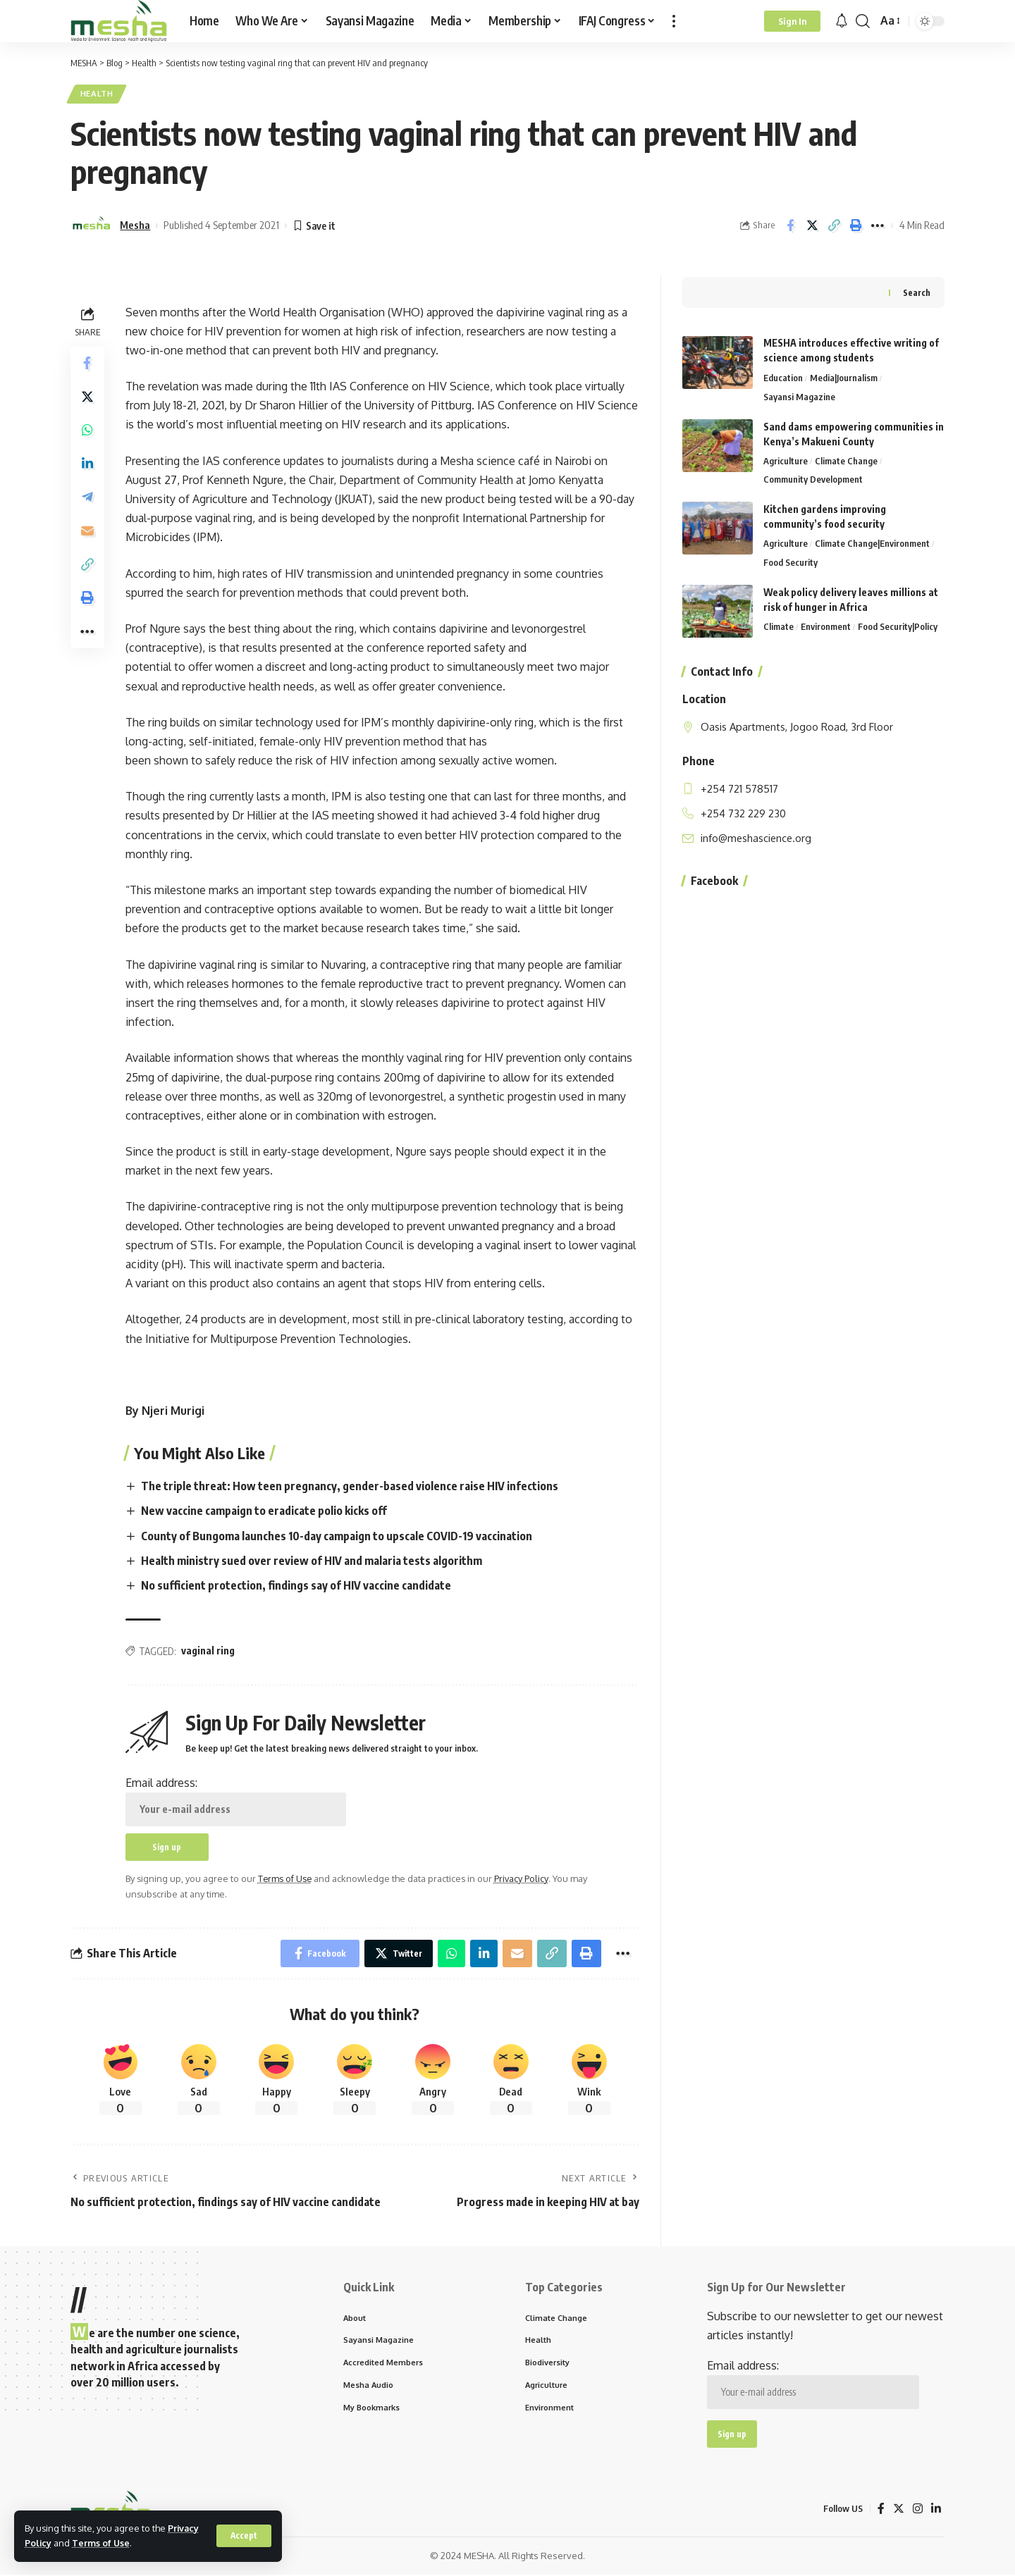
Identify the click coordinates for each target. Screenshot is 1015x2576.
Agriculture (785, 459)
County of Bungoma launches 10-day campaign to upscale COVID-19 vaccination (336, 1536)
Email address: (235, 1801)
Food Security (790, 560)
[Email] (87, 533)
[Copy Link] (834, 225)
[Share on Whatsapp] (87, 432)
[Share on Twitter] (812, 225)
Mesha (135, 224)
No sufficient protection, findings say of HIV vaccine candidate (296, 1586)
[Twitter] (899, 2510)
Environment (826, 625)
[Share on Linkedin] (87, 466)
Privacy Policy (522, 1879)
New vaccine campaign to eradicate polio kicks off (264, 1511)
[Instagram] (917, 2510)
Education (783, 376)
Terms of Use (102, 2543)
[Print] (856, 225)
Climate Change (846, 459)
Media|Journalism (844, 376)
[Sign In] (792, 21)
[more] (674, 21)
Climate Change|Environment (872, 541)
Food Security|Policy (897, 625)
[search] (863, 21)
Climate (778, 625)
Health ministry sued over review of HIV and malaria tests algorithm (311, 1561)
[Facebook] (881, 2510)
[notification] (842, 21)
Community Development (813, 477)
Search (916, 290)
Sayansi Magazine (799, 395)
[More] (877, 225)
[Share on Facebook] (790, 225)
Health (96, 94)
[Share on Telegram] (87, 499)
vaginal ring (208, 1651)
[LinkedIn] (936, 2510)
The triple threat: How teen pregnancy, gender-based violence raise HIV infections (349, 1487)
